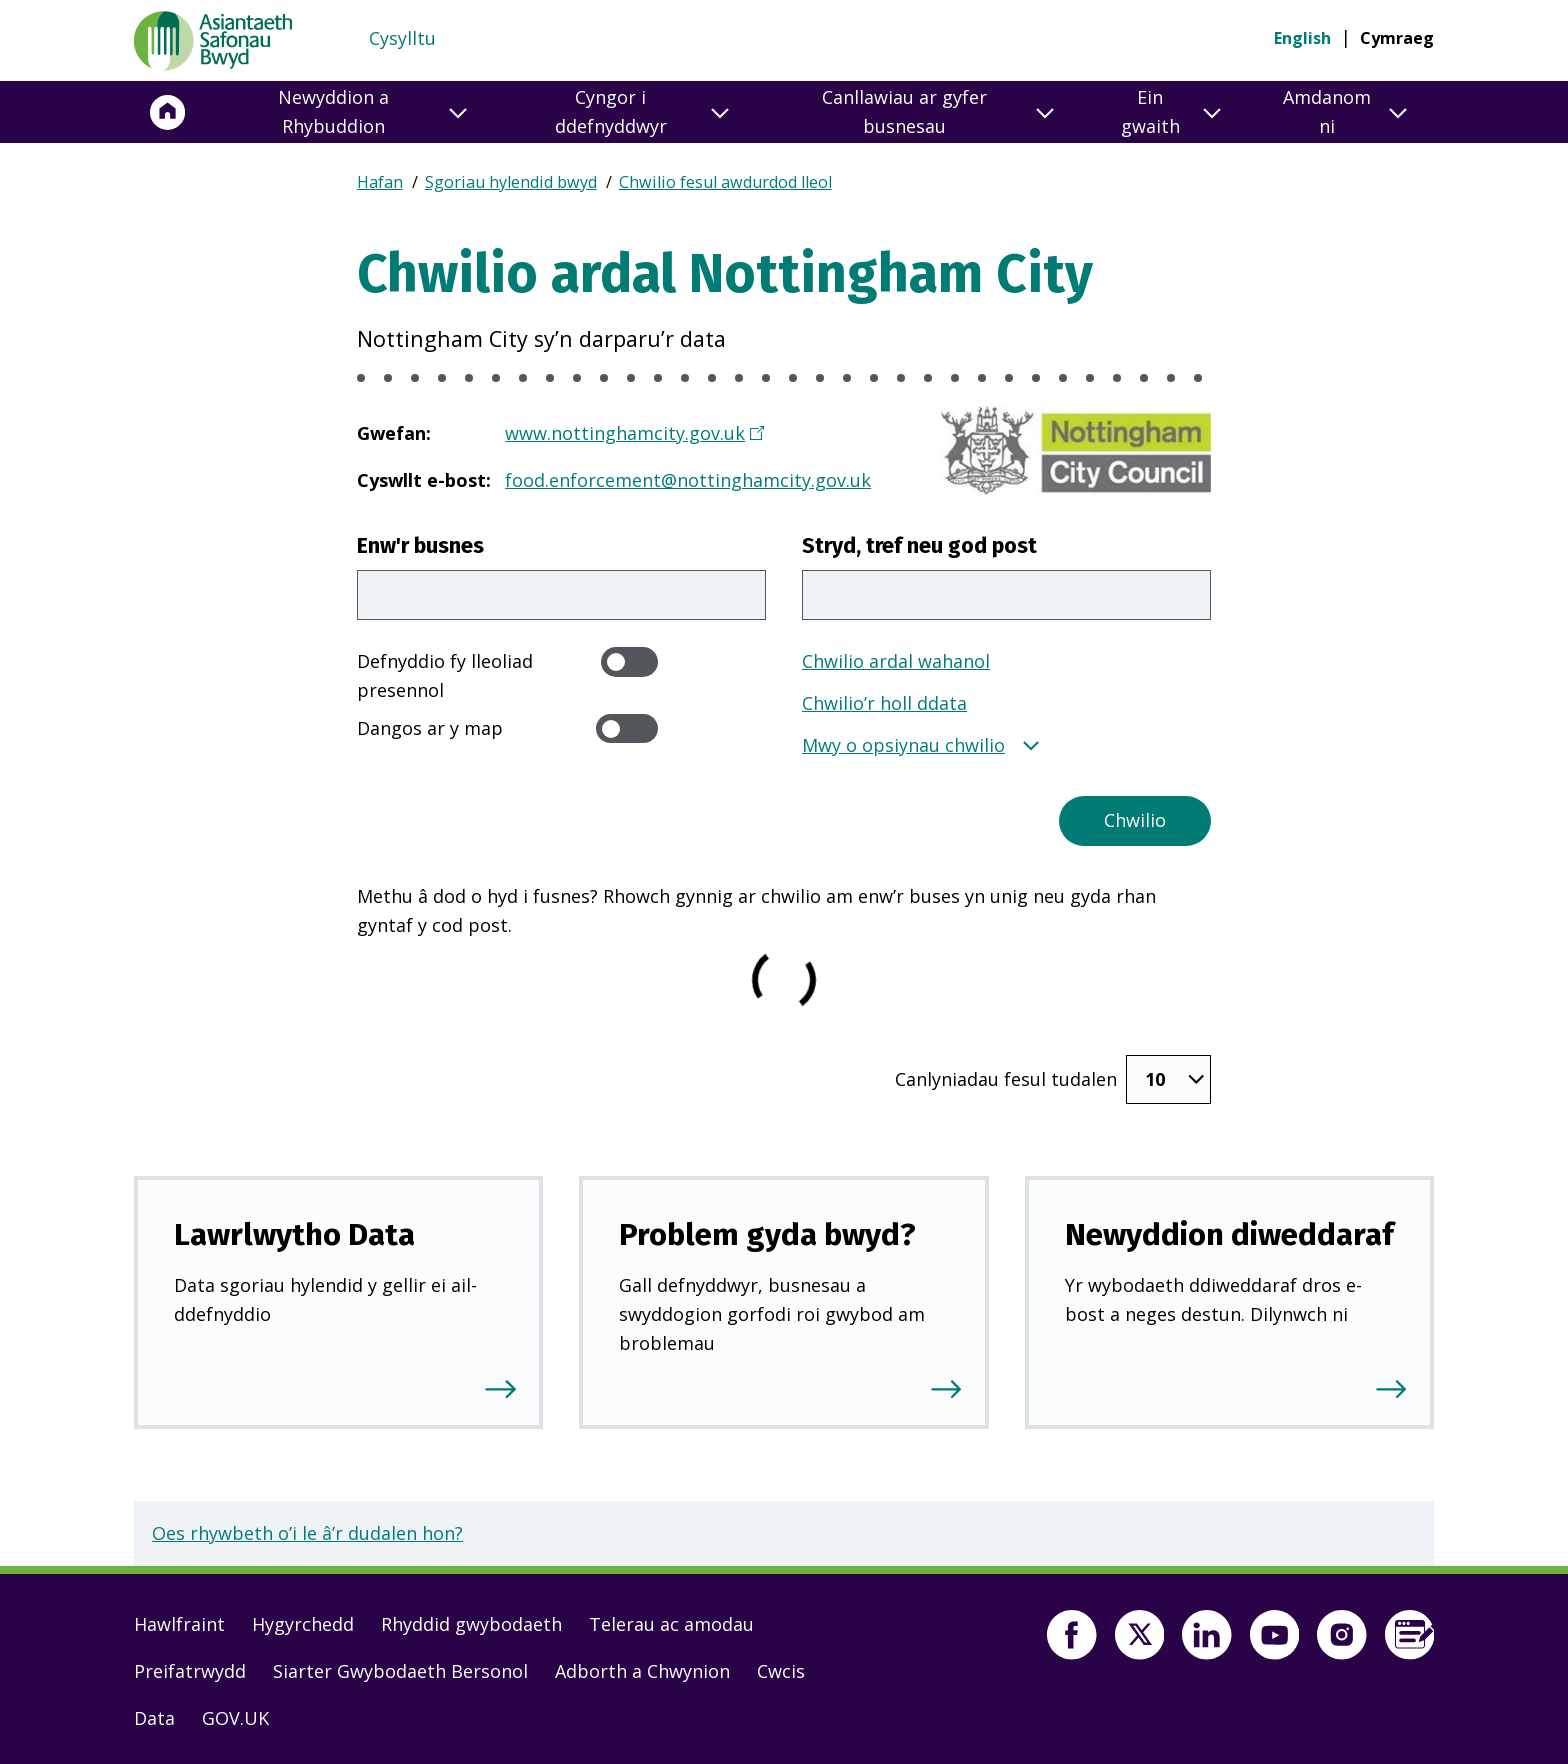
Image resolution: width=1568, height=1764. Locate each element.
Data (154, 1714)
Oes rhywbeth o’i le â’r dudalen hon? (307, 1529)
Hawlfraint (179, 1620)
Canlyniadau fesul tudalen (1006, 1077)
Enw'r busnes (420, 546)
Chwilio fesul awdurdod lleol (725, 182)
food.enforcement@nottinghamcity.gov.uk (688, 480)
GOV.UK (235, 1714)
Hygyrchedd (303, 1620)
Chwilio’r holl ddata (884, 703)
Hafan (380, 182)
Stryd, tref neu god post (919, 546)
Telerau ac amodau (671, 1620)
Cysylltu (402, 38)
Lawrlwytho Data (294, 1230)
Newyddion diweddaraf (1229, 1230)
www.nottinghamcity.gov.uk (625, 433)
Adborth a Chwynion (642, 1667)
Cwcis (781, 1667)
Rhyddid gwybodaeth (471, 1620)
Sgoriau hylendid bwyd (511, 182)
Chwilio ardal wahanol (896, 661)
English (1302, 38)
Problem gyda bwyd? (767, 1230)
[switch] (629, 661)
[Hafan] (168, 112)
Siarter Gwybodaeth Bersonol (400, 1667)
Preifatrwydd (190, 1667)
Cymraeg (1397, 38)
